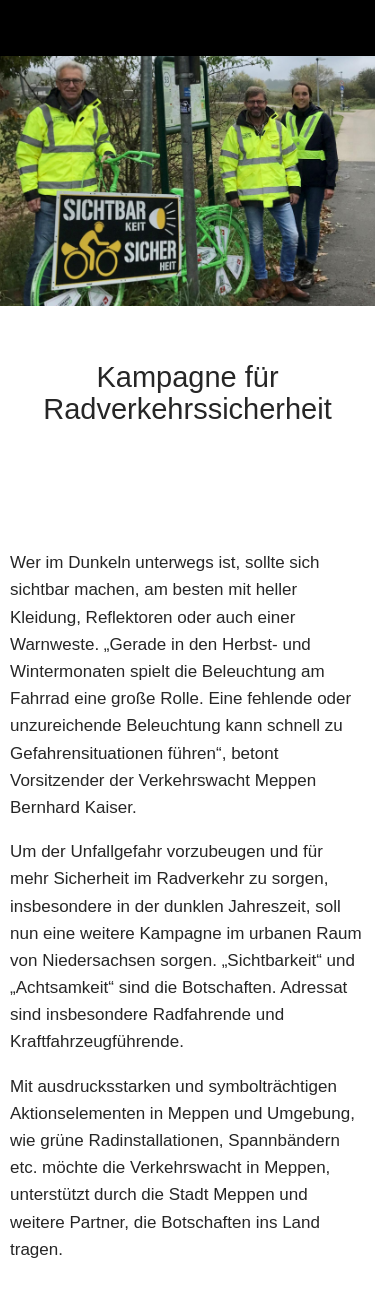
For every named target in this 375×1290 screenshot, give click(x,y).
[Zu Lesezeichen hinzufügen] (341, 489)
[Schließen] (28, 28)
